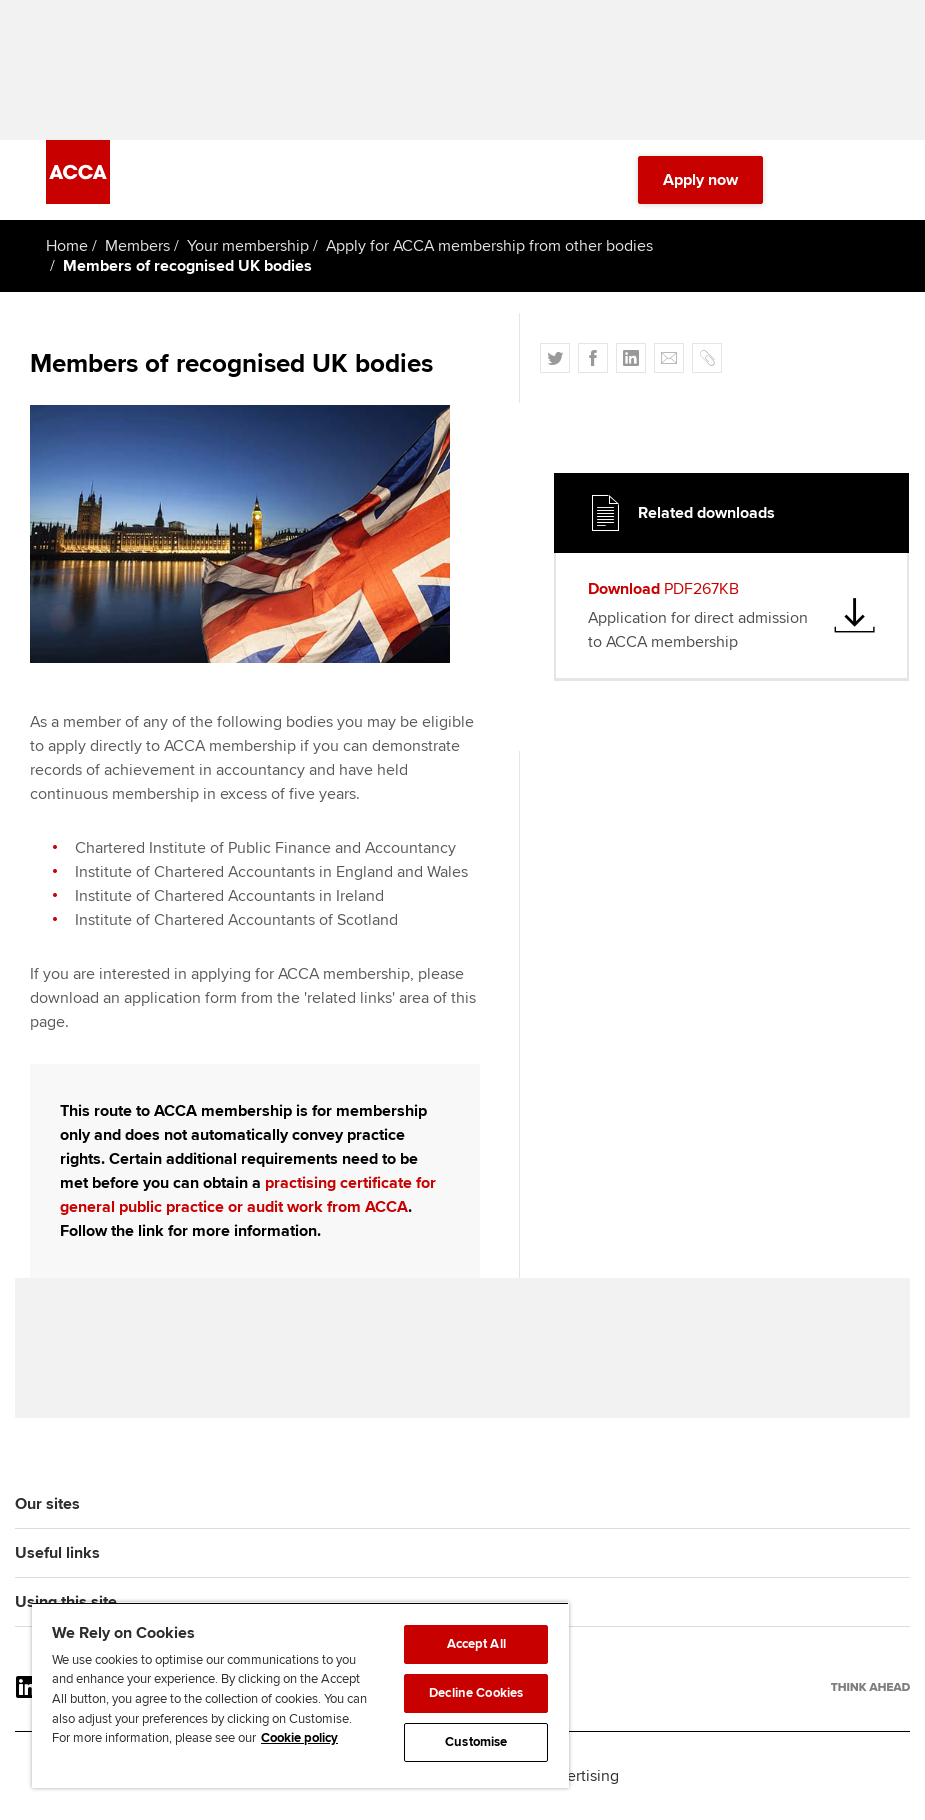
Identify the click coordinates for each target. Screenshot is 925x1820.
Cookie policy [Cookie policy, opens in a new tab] (299, 1738)
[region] (300, 1695)
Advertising (579, 1776)
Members (137, 246)
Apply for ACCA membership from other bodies (489, 246)
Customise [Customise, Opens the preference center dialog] (476, 1742)
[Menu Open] (867, 180)
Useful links (57, 1553)
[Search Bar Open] (811, 180)
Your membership (248, 246)
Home (67, 246)
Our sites (47, 1504)
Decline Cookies (476, 1693)
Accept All (476, 1644)
